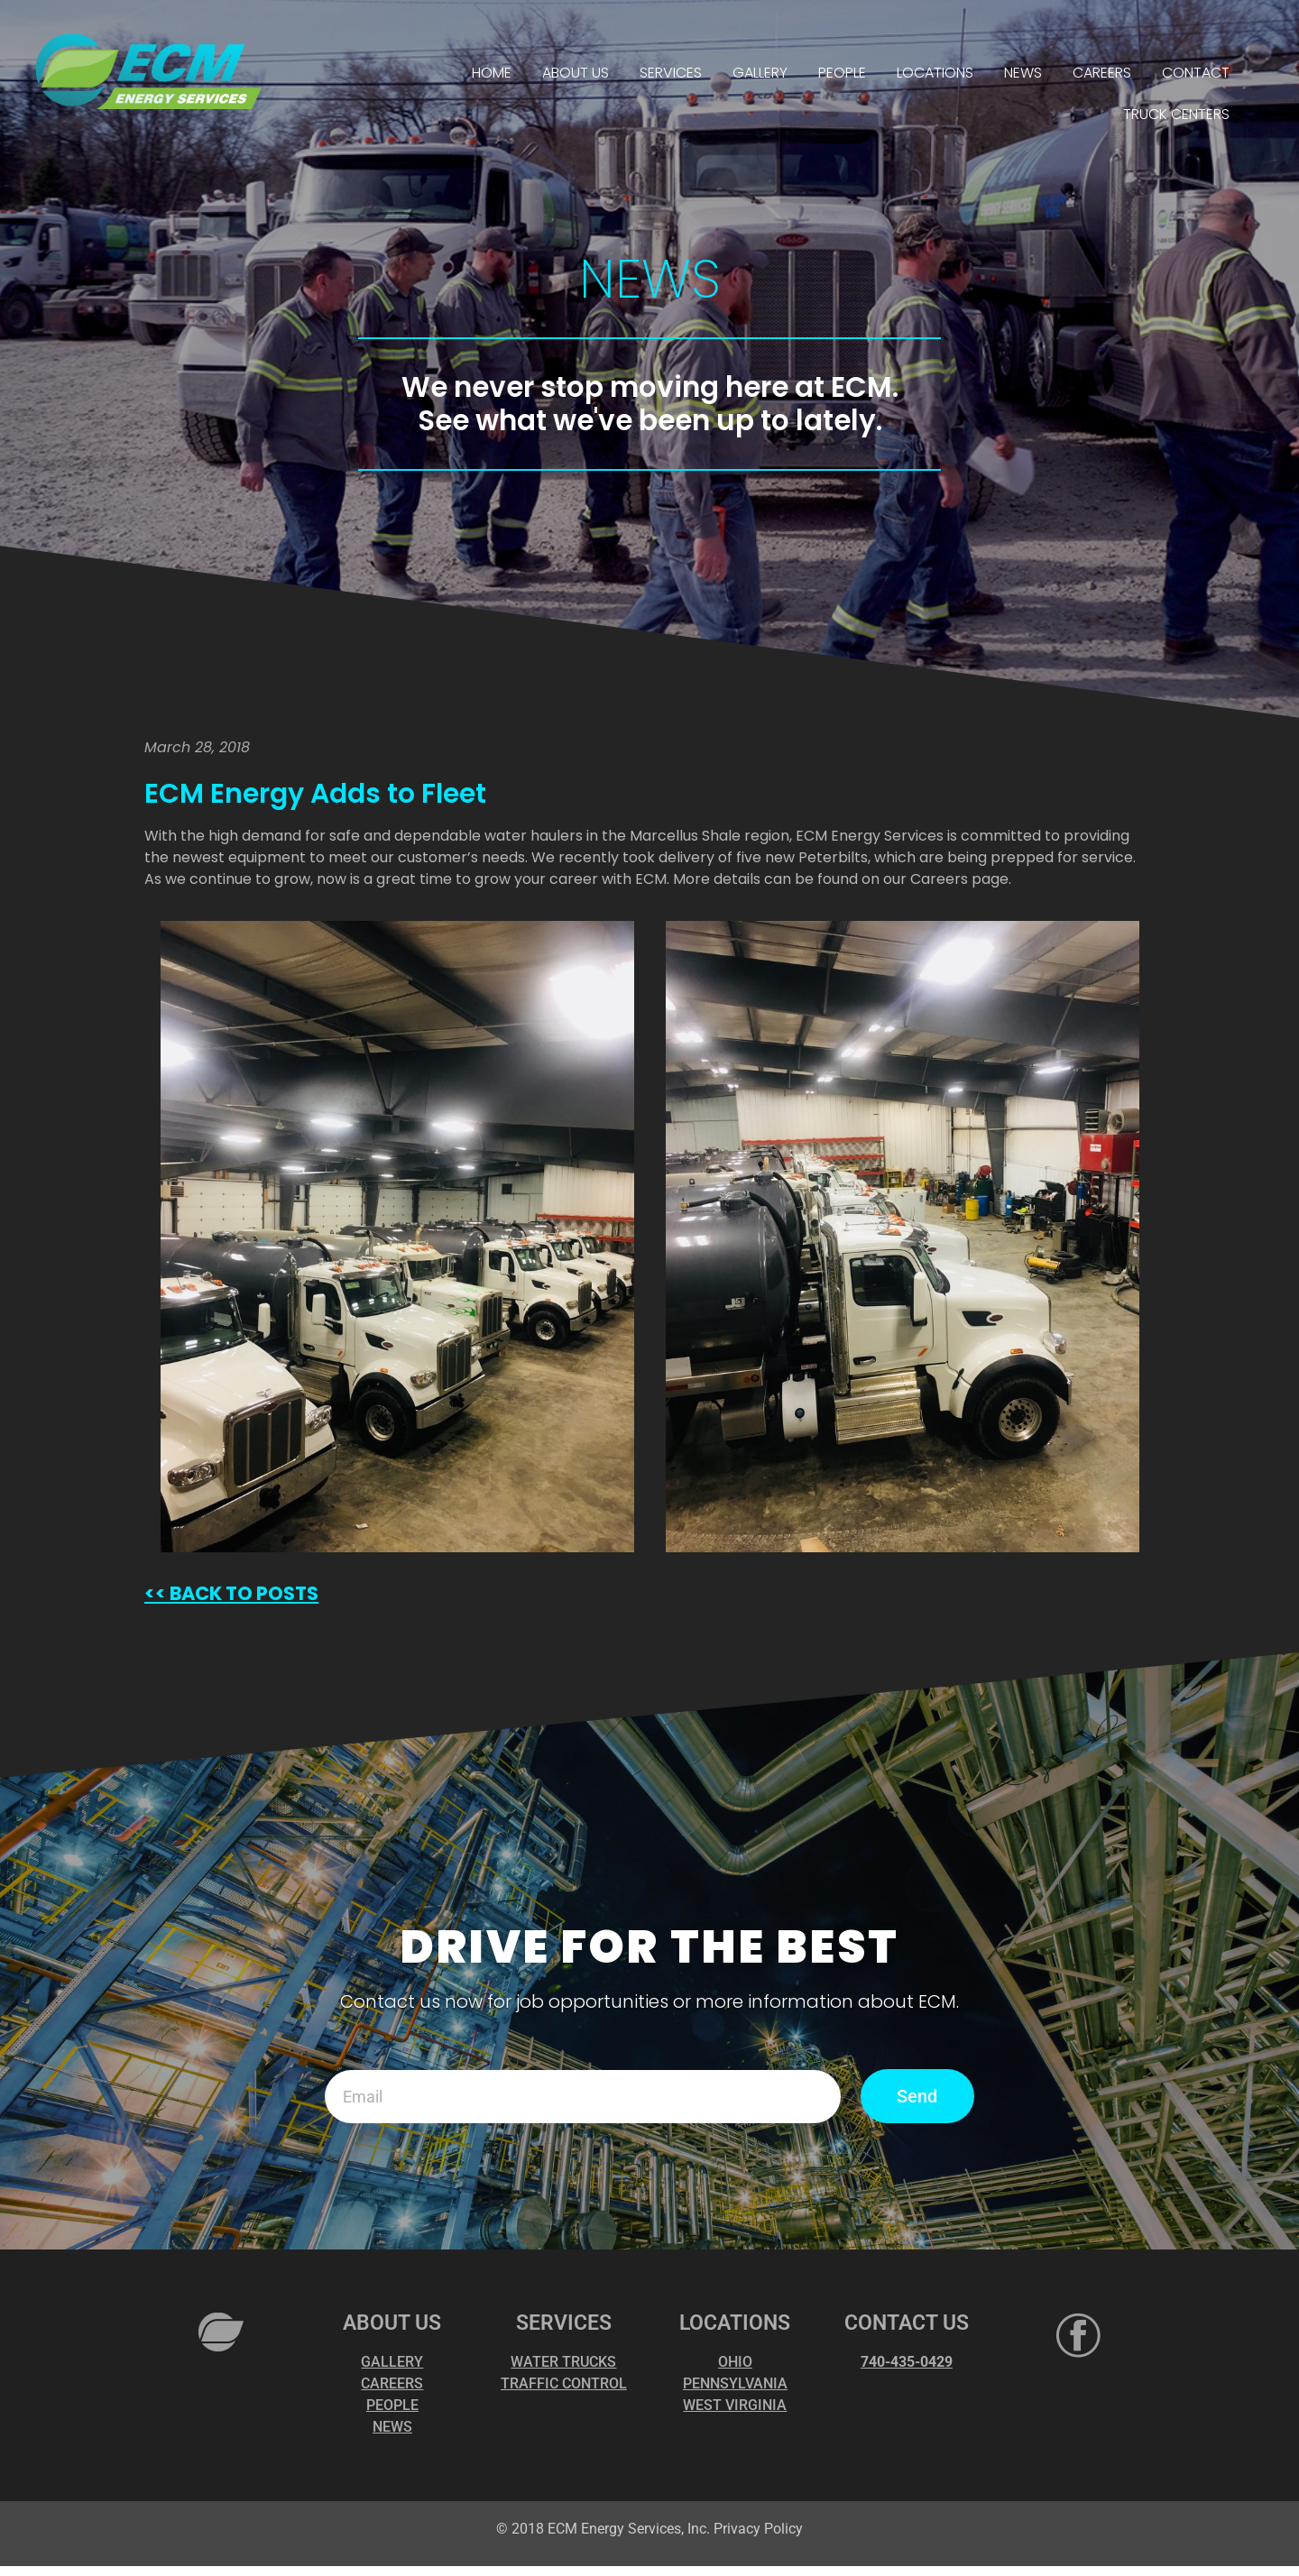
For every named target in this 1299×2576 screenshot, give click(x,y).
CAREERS (1102, 72)
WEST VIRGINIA (735, 2405)
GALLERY (760, 72)
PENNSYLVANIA (735, 2383)
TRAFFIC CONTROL (564, 2383)
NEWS (1023, 72)
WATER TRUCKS (563, 2361)
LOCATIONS (935, 72)
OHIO (735, 2361)
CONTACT (1196, 72)
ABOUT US (575, 72)
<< (155, 1593)
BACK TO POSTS (242, 1593)
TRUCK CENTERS (1176, 114)
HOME (491, 72)
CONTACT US (906, 2323)
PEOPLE (842, 72)
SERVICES (671, 72)
